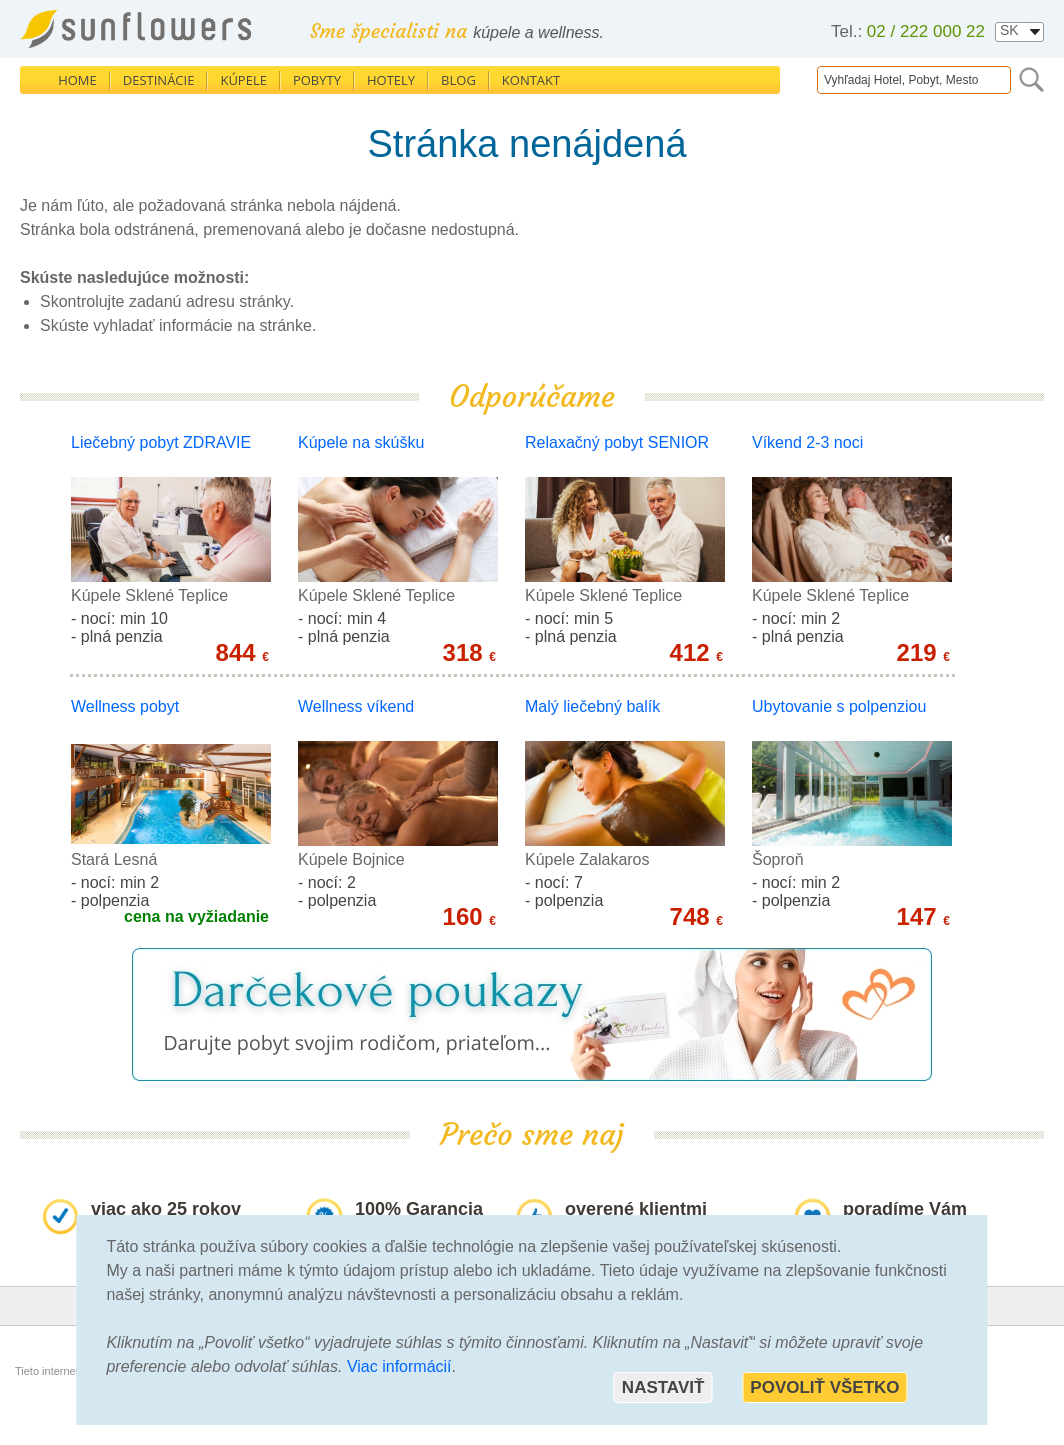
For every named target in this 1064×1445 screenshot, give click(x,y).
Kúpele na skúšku (361, 442)
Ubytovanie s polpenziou (839, 706)
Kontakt (531, 80)
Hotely (391, 80)
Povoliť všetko (824, 1387)
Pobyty (317, 80)
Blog (458, 80)
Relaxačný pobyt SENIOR (617, 442)
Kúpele (243, 80)
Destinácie (159, 80)
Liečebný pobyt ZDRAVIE (161, 442)
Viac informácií (399, 1366)
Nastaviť (663, 1387)
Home (77, 80)
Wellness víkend (356, 706)
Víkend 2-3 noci (807, 442)
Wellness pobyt (125, 706)
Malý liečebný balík (592, 706)
